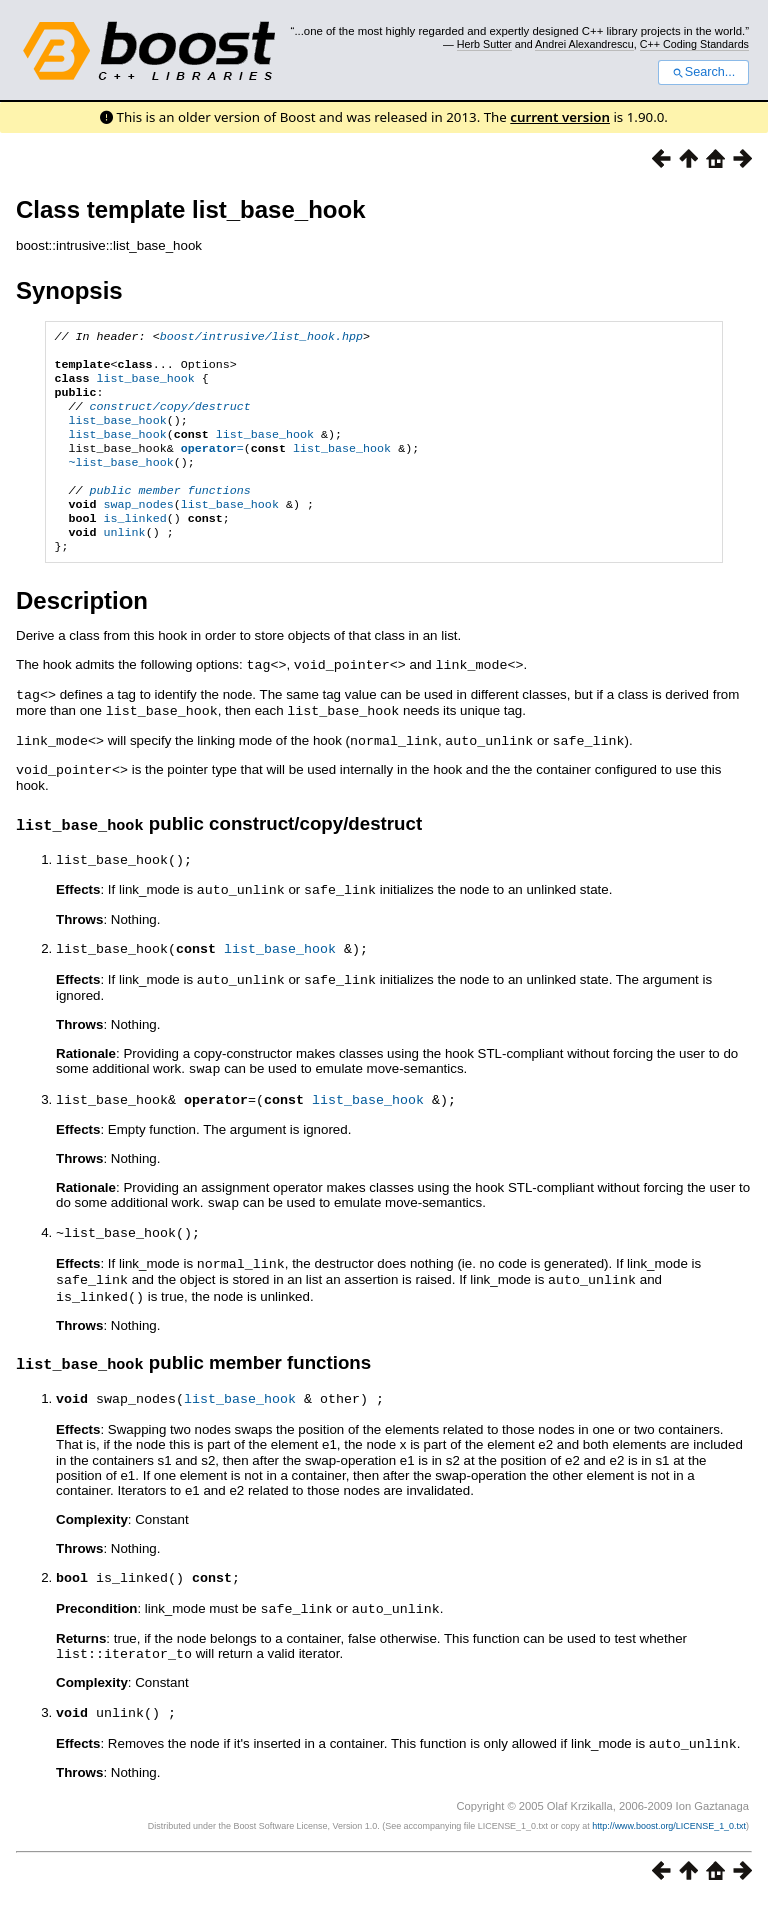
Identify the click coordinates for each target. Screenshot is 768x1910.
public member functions (170, 514)
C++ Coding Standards (694, 44)
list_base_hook (146, 386)
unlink (125, 562)
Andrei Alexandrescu (584, 44)
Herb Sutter (484, 44)
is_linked (135, 546)
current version (560, 117)
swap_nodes (139, 530)
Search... (703, 72)
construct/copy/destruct (170, 418)
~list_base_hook (120, 482)
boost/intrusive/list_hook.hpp (261, 338)
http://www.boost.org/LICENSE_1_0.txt (669, 1836)
